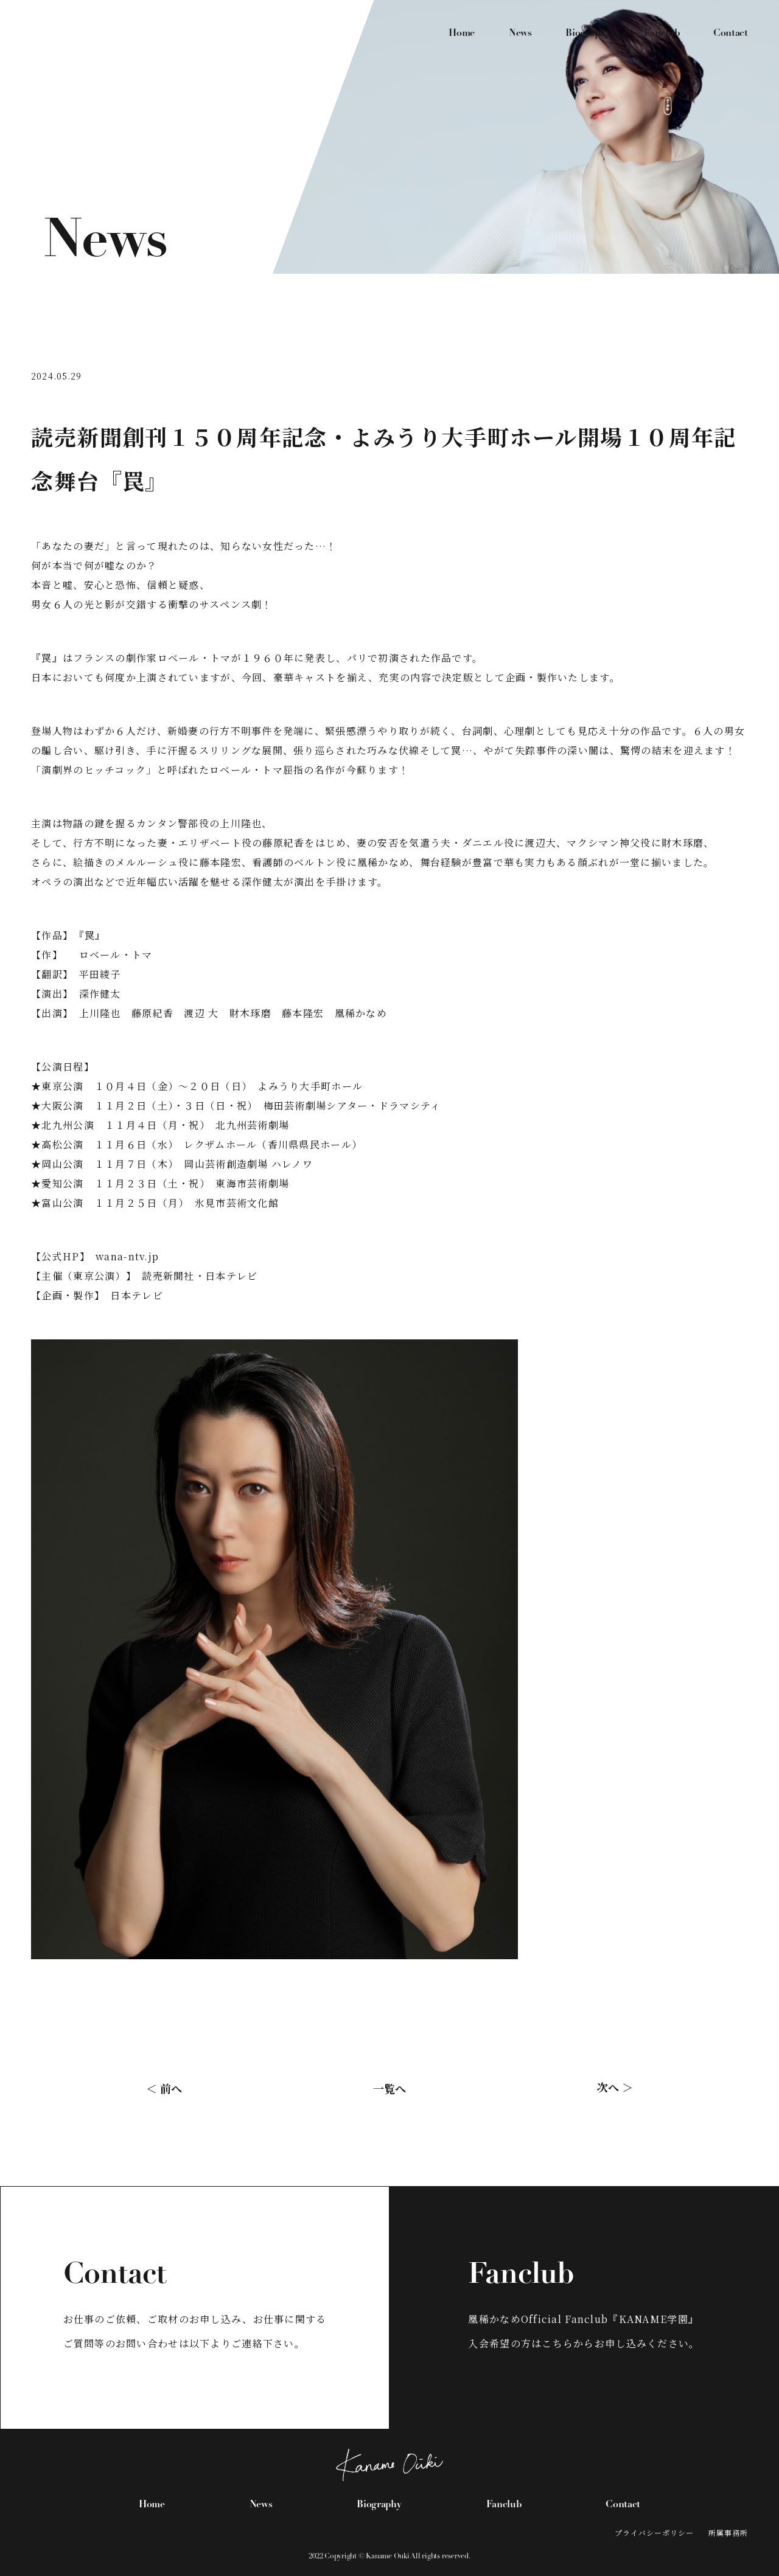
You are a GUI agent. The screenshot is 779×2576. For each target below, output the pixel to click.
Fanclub (661, 33)
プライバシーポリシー (654, 2532)
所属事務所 (728, 2532)
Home (462, 33)
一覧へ (389, 2088)
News (520, 33)
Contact (730, 33)
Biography (587, 33)
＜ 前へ (164, 2088)
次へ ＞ (615, 2087)
